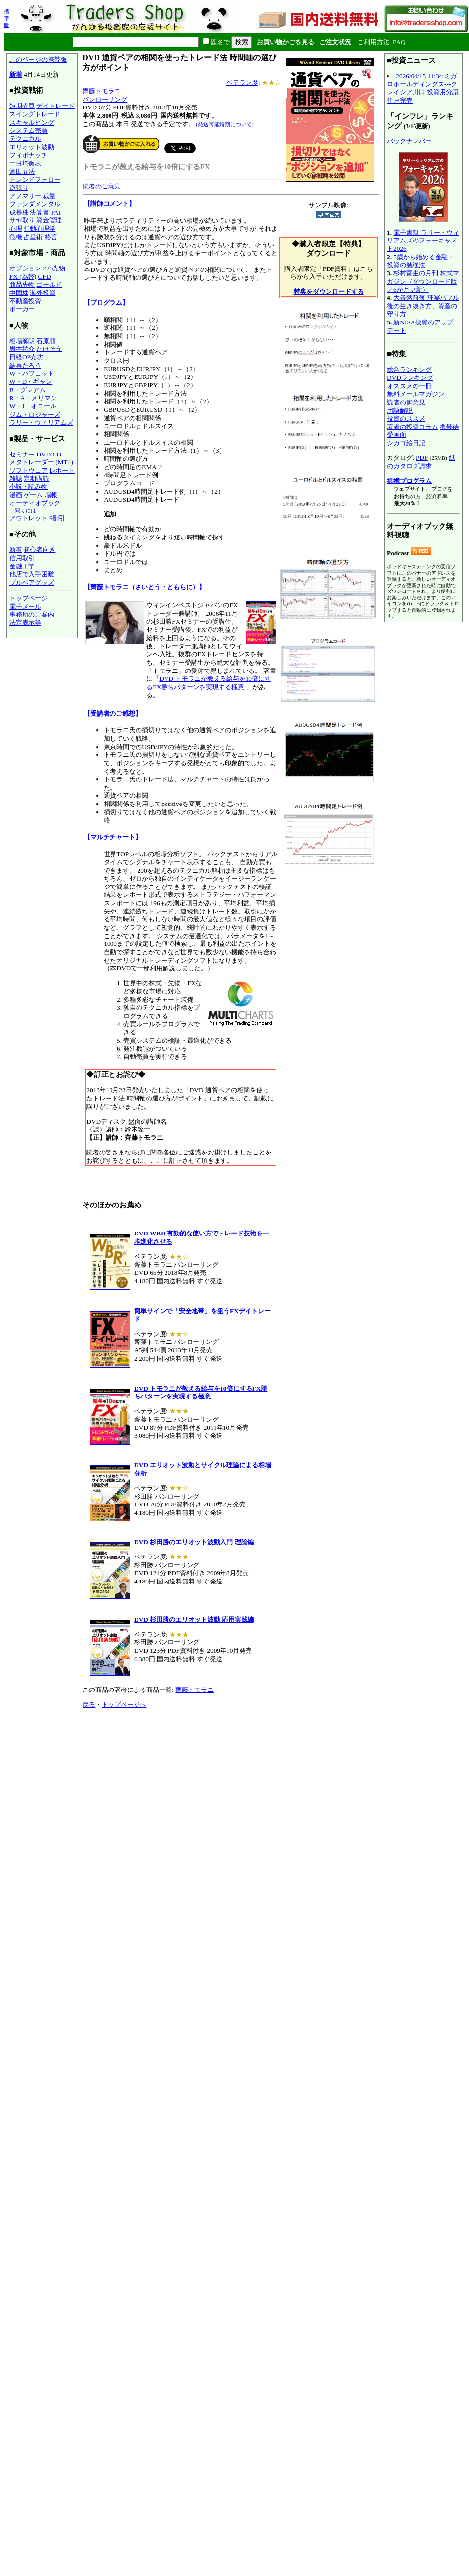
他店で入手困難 (31, 574)
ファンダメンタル (34, 204)
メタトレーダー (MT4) (41, 462)
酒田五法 (22, 171)
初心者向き (39, 549)
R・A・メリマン (33, 398)
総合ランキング (409, 369)
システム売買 (28, 130)
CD (57, 454)
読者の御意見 (406, 402)
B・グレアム (27, 390)
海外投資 (42, 292)
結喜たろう (25, 365)
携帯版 (6, 18)
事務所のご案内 (31, 614)
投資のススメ (406, 418)
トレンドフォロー (34, 179)
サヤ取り (22, 220)
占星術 (33, 237)
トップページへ (124, 1704)
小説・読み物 (28, 486)
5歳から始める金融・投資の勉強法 (420, 261)
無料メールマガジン (415, 394)
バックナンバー (409, 141)
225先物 (54, 268)
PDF (422, 457)
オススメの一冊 (409, 386)
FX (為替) (22, 276)
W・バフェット (31, 373)
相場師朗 (22, 341)
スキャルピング (31, 122)
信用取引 (22, 558)
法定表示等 (25, 622)
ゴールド (49, 284)
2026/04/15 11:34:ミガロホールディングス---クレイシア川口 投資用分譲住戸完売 (423, 88)
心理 (15, 228)
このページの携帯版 (38, 59)
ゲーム (33, 495)
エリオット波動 (31, 147)
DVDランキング (410, 377)
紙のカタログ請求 (421, 462)
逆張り (18, 187)
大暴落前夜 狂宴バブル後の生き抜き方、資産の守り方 (423, 306)
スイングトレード (34, 114)
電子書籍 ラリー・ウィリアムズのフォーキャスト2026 (423, 240)
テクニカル (25, 138)
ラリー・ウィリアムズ (41, 422)
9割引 (57, 518)
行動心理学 (39, 228)
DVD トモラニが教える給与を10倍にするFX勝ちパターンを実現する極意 (208, 683)
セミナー (22, 454)
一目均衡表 (25, 163)
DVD (43, 454)
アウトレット (28, 518)
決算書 (39, 212)
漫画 (15, 495)
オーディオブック (34, 503)
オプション (25, 268)
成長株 (18, 212)
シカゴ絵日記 (406, 443)
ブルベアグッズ (31, 582)
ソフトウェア (28, 470)
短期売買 (22, 105)
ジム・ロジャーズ (34, 414)
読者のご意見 (102, 186)
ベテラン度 (242, 82)
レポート (62, 470)
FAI (56, 212)
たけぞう (49, 348)
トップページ (28, 598)
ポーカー (22, 309)
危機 (15, 237)
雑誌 (15, 478)
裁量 (49, 196)
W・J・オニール (32, 406)
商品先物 (22, 284)
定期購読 (36, 478)
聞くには (25, 510)
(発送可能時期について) (224, 124)
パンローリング (105, 99)
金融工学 (22, 566)
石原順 (45, 341)
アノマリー (25, 196)
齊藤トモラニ (102, 91)
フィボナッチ (28, 155)
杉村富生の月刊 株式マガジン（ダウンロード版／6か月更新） (423, 281)
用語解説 (400, 410)
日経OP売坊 (26, 357)
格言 (51, 237)
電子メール (25, 606)
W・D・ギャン (30, 381)
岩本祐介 (22, 348)
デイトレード (55, 105)
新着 (15, 74)
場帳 (51, 495)
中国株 (18, 292)
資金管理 (49, 220)
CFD (44, 276)
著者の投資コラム (412, 426)
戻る (89, 1704)
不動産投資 (25, 301)
